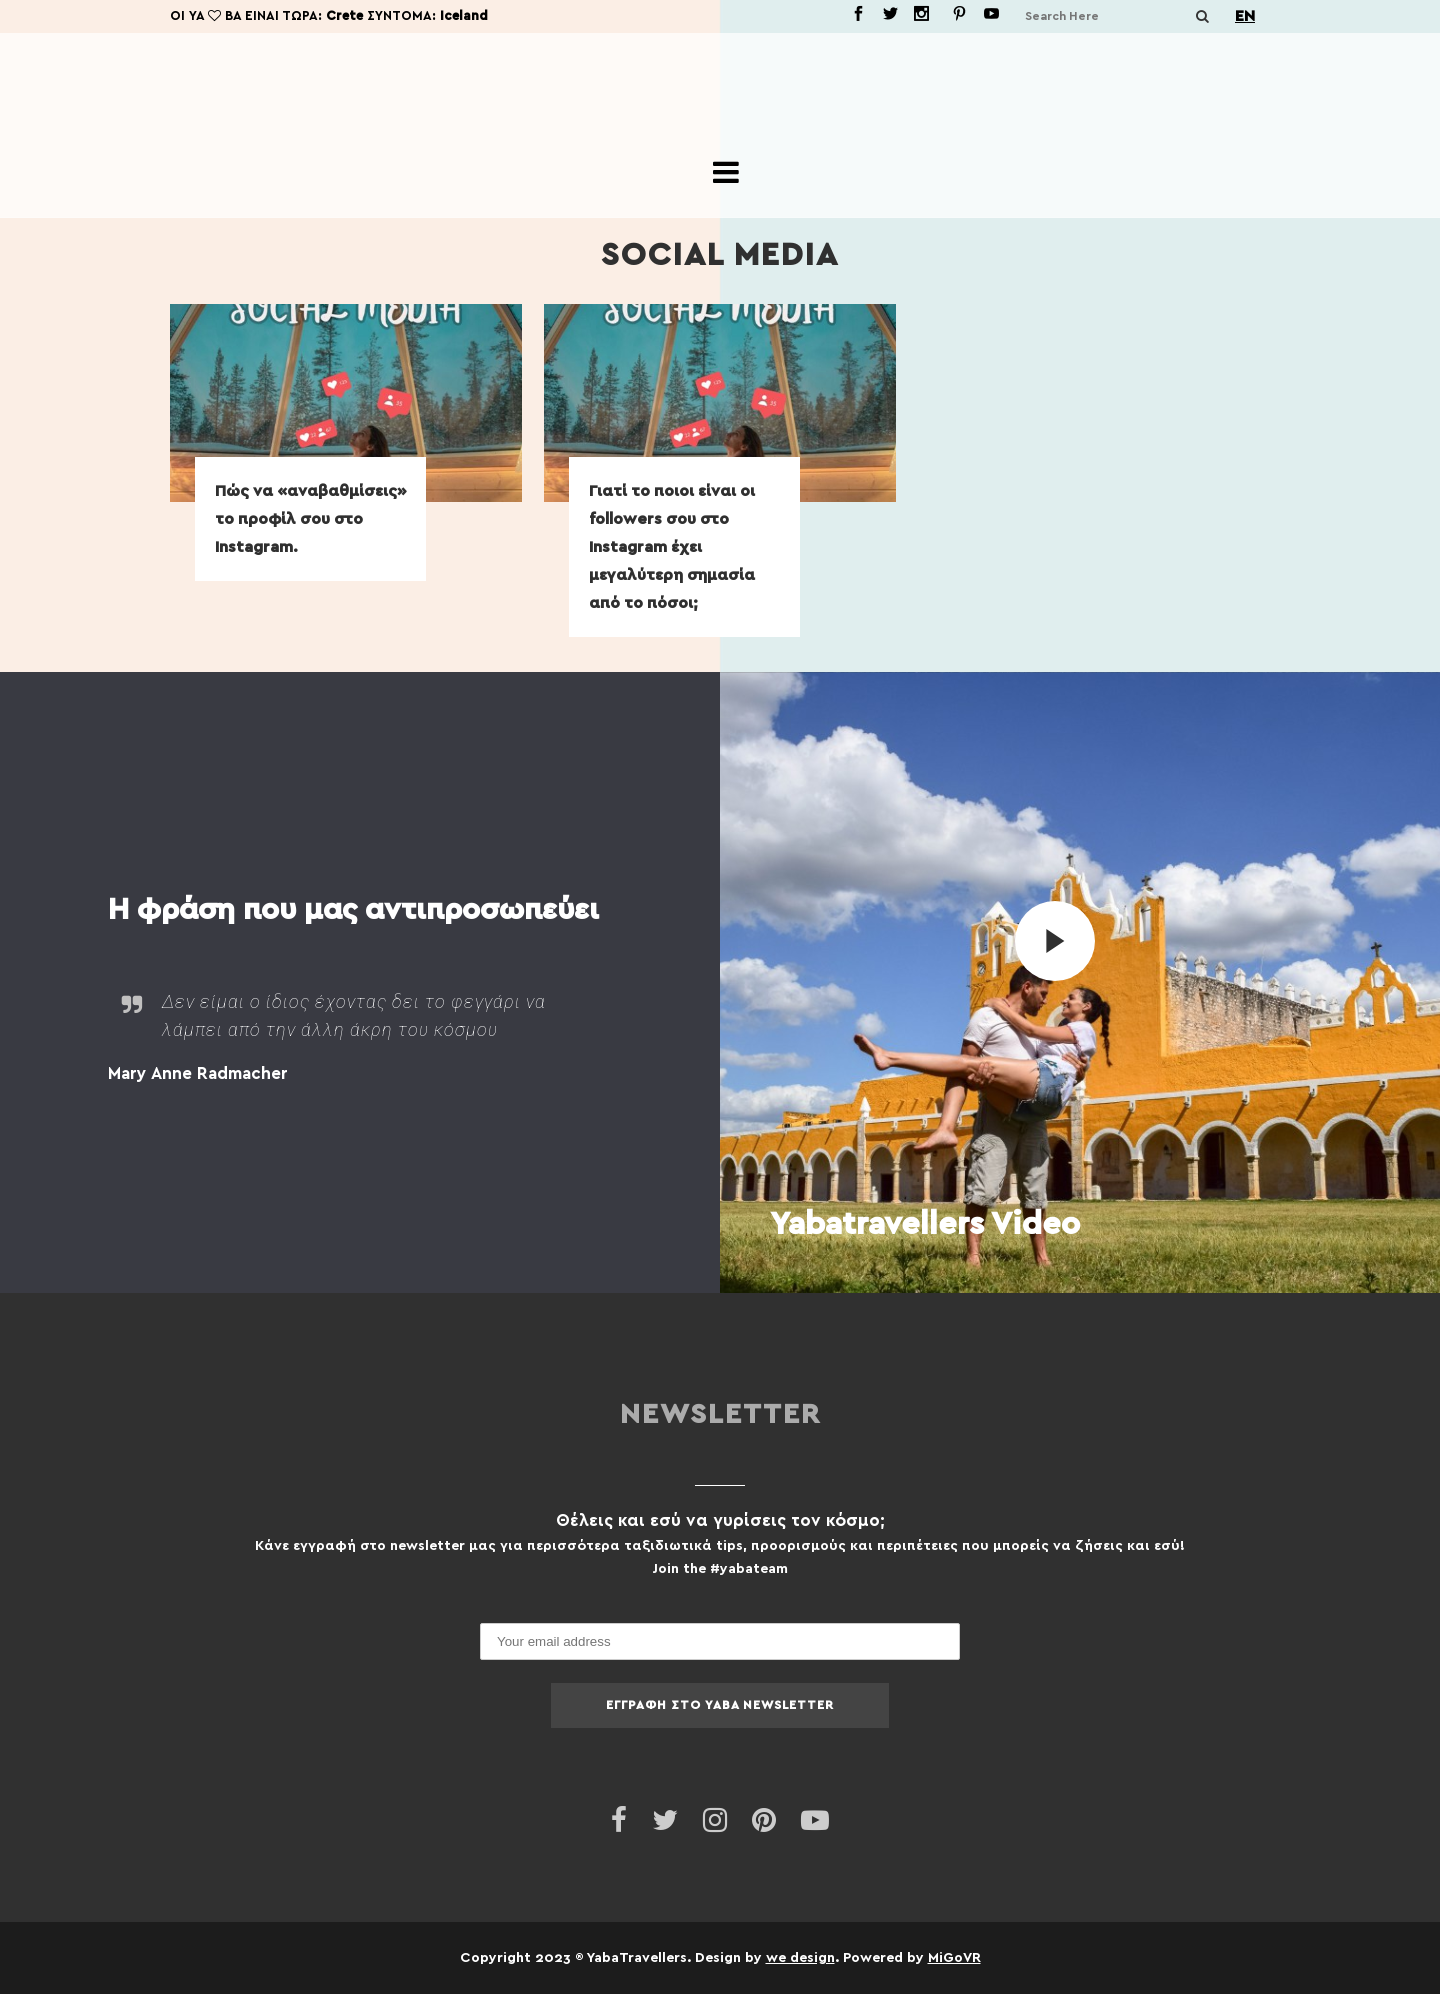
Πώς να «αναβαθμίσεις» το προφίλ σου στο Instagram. (311, 519)
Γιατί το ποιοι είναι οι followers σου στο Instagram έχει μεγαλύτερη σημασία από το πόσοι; (672, 547)
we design (800, 1957)
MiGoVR (954, 1957)
